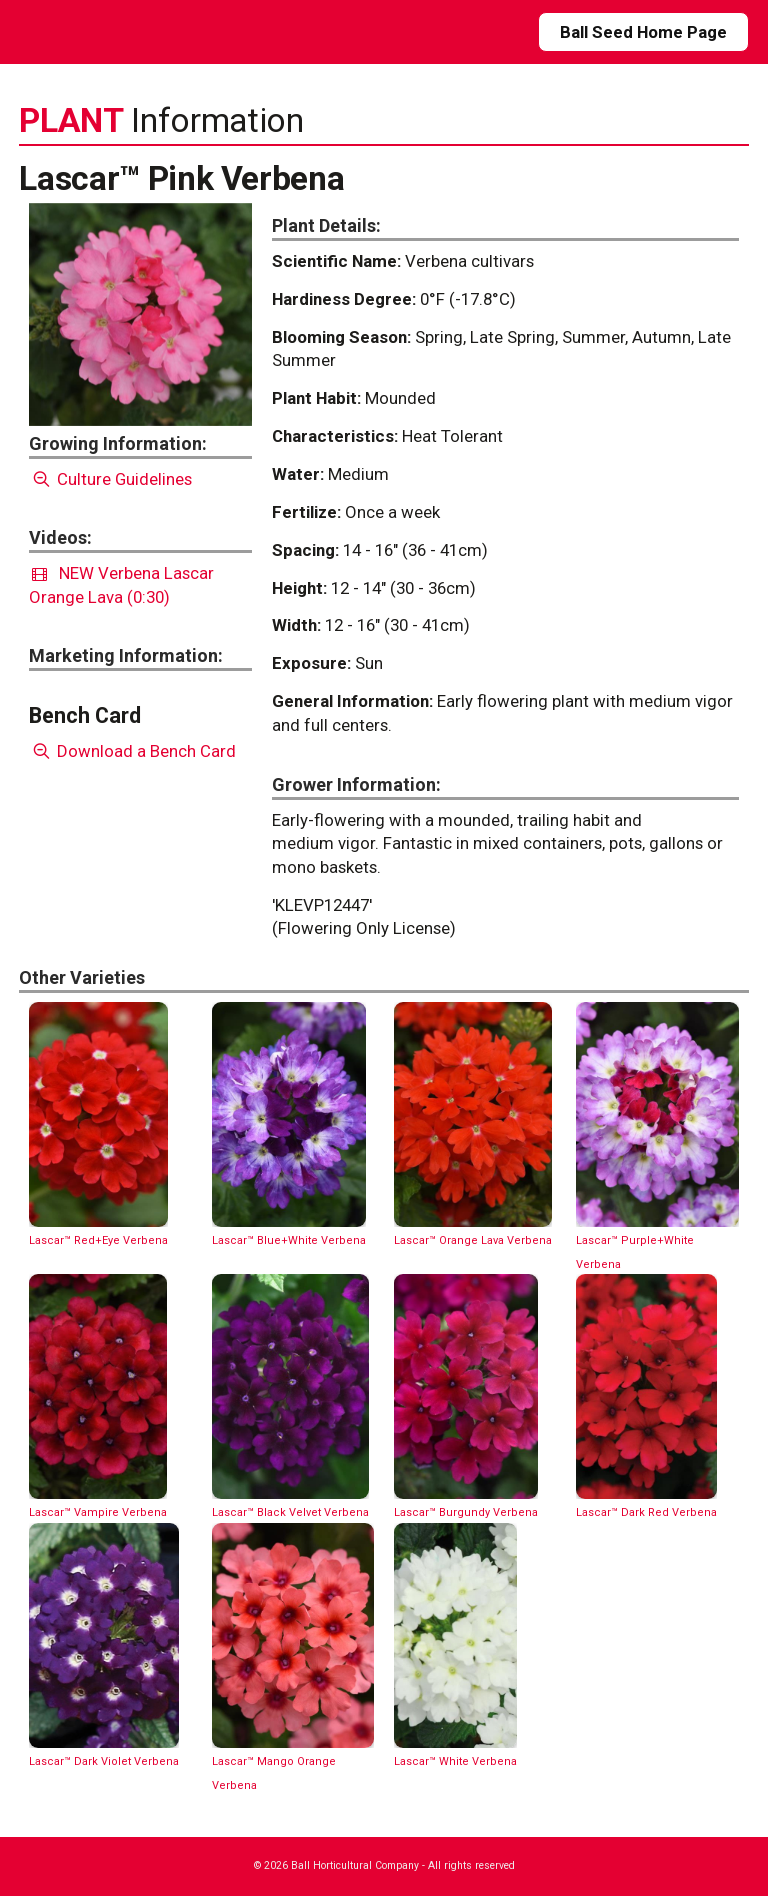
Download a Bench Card (132, 751)
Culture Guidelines (110, 479)
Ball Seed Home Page (643, 32)
